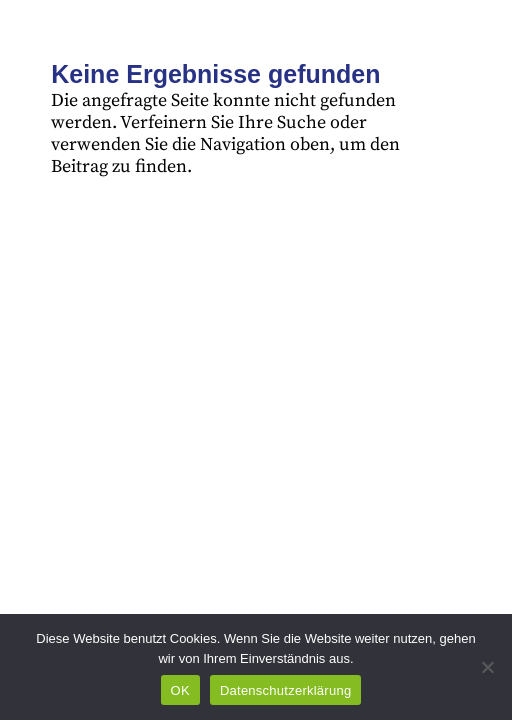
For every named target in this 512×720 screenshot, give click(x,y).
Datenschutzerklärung (285, 690)
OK (180, 690)
